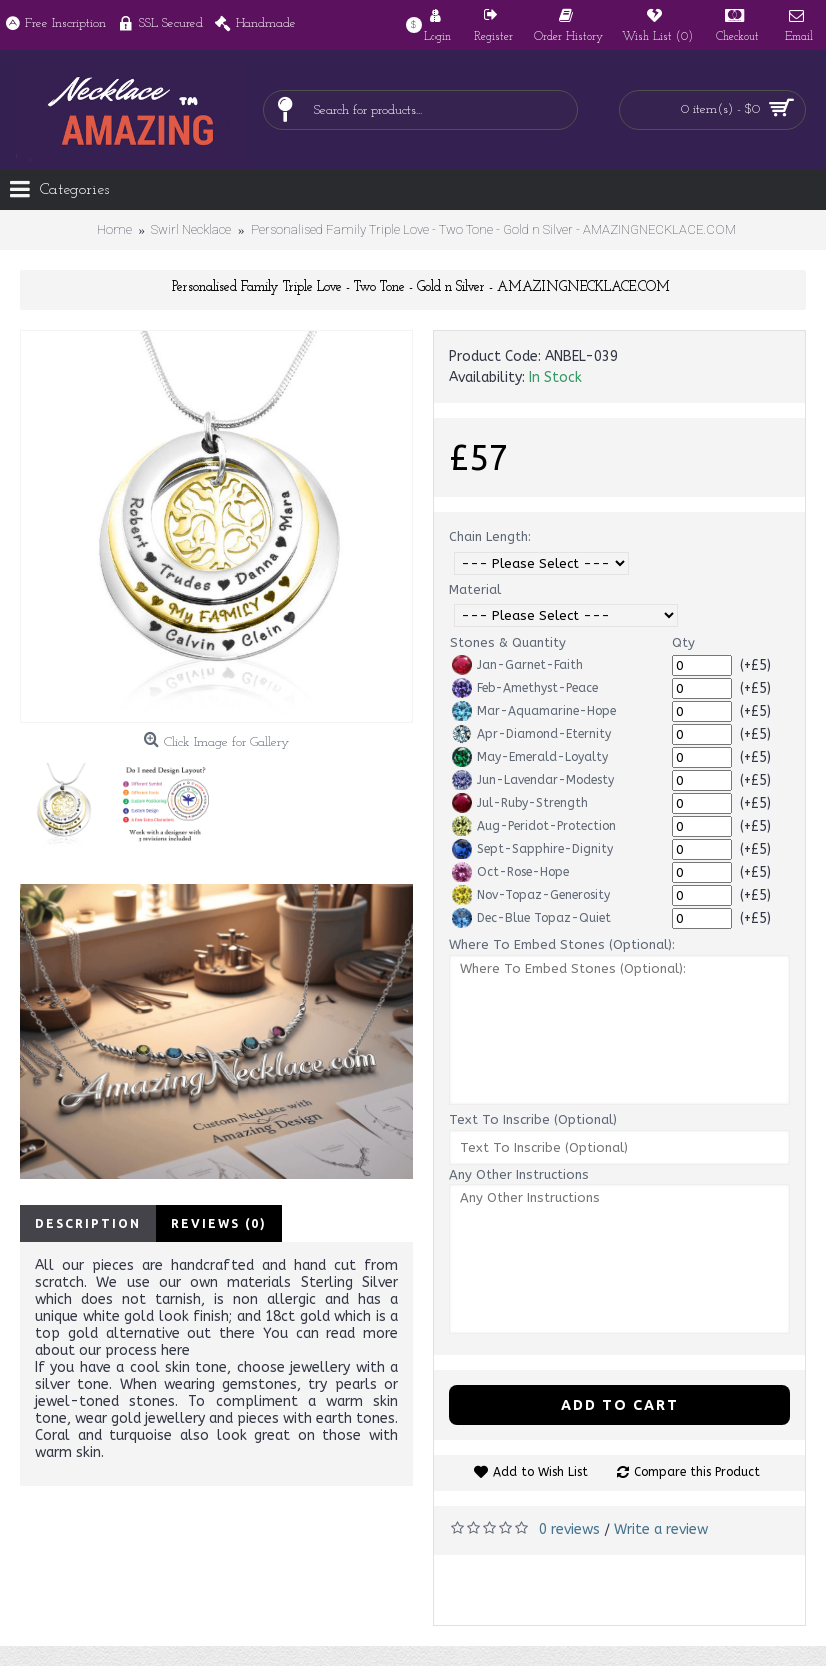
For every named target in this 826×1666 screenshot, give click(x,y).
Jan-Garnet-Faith (517, 665)
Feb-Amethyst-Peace (525, 688)
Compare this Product (697, 1472)
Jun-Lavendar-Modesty (533, 780)
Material (475, 589)
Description (88, 1223)
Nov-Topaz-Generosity (531, 895)
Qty (683, 642)
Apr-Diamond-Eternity (531, 734)
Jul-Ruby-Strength (520, 803)
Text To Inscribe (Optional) (533, 1119)
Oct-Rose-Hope (510, 872)
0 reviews (569, 1529)
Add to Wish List (540, 1472)
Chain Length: (490, 536)
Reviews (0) (219, 1223)
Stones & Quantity (508, 642)
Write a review (661, 1529)
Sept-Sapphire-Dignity (532, 849)
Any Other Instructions (519, 1174)
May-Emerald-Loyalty (530, 757)
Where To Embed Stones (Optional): (562, 944)
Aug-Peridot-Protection (534, 826)
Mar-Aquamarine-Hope (534, 711)
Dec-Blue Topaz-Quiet (531, 918)
